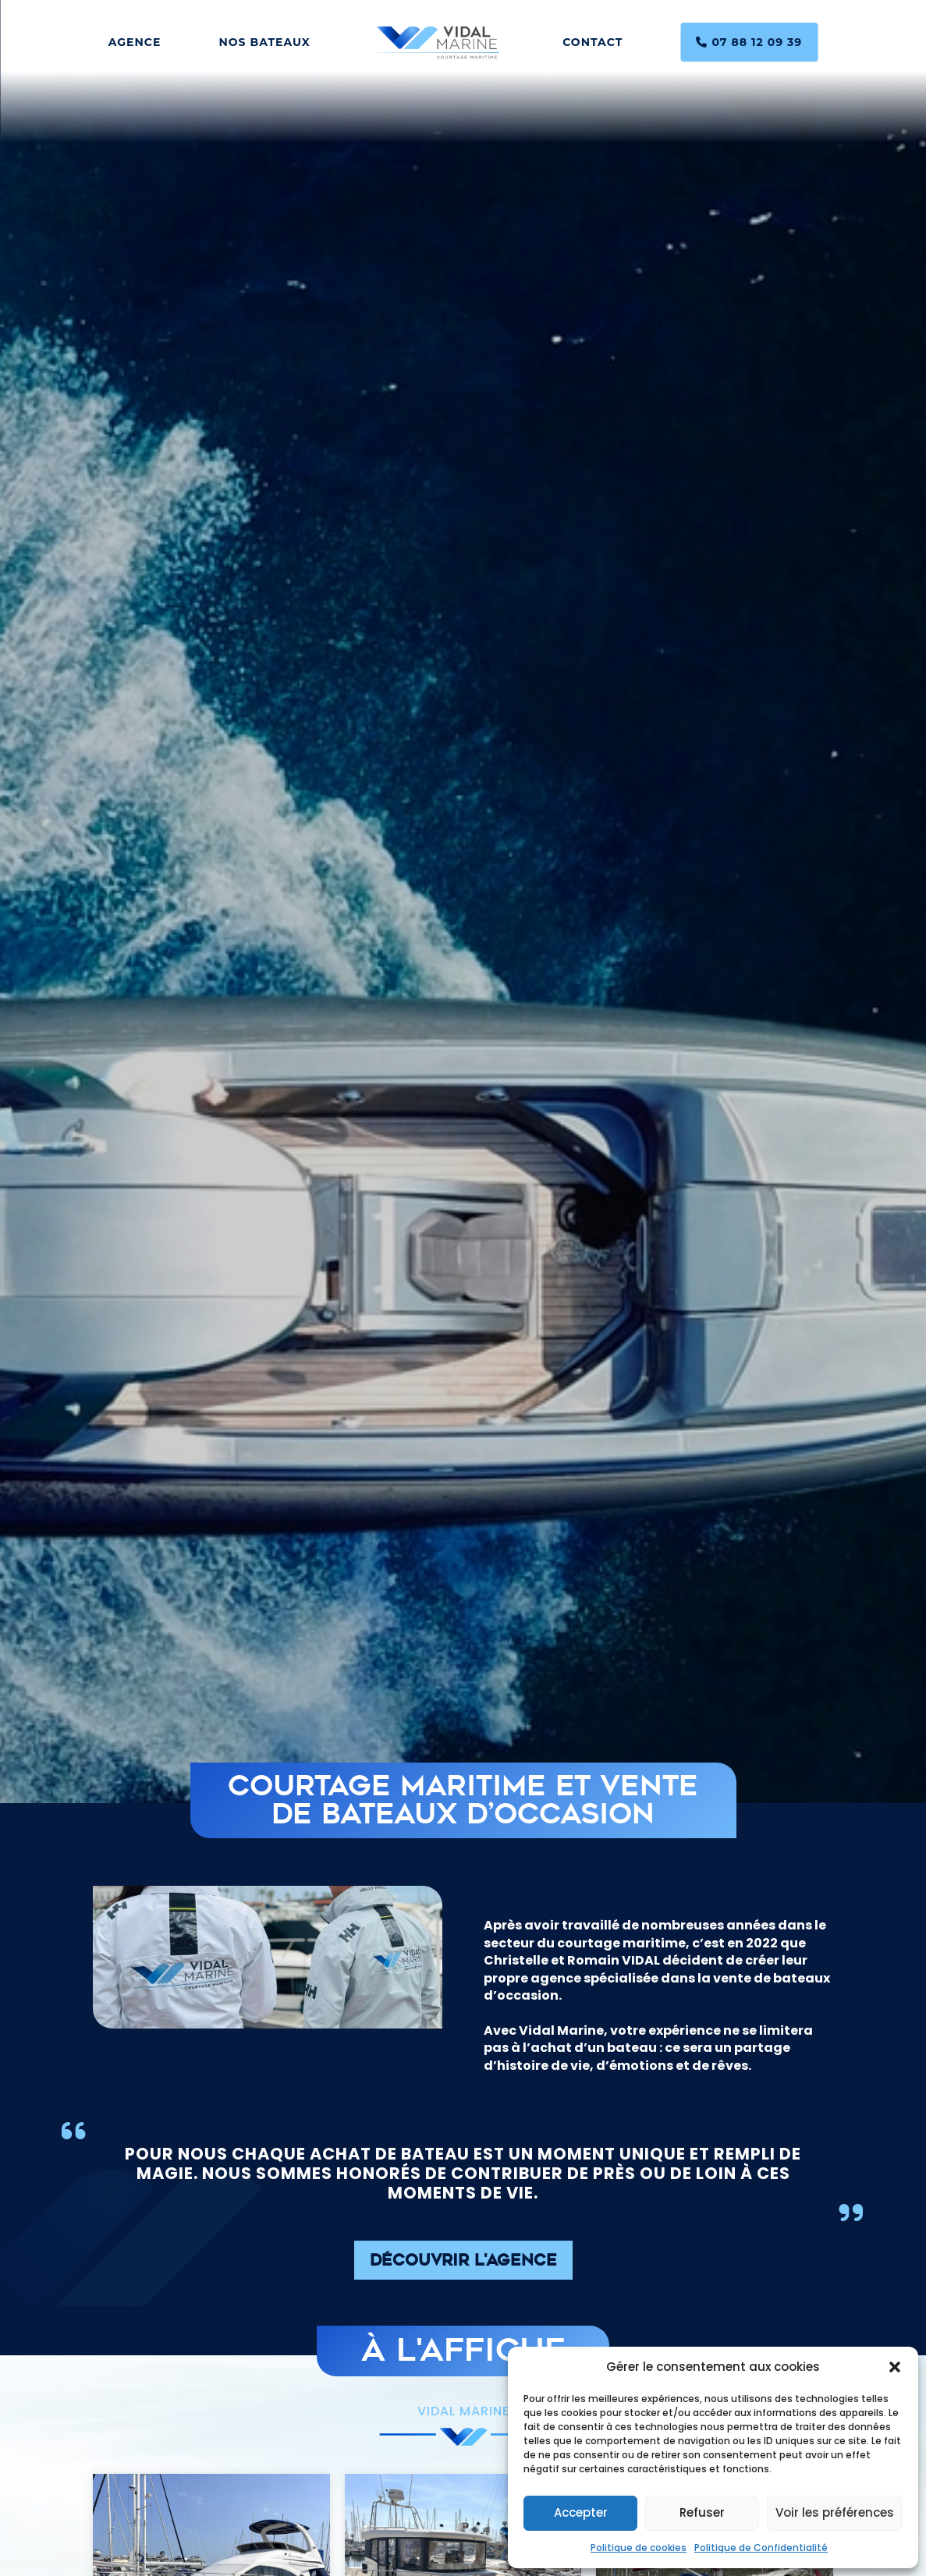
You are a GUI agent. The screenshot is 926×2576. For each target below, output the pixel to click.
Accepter (581, 2512)
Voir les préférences (834, 2512)
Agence (134, 42)
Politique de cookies (639, 2547)
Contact (592, 42)
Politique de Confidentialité (761, 2547)
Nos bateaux (264, 42)
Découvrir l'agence (463, 2262)
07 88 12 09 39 (749, 42)
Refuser (702, 2512)
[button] (895, 2367)
